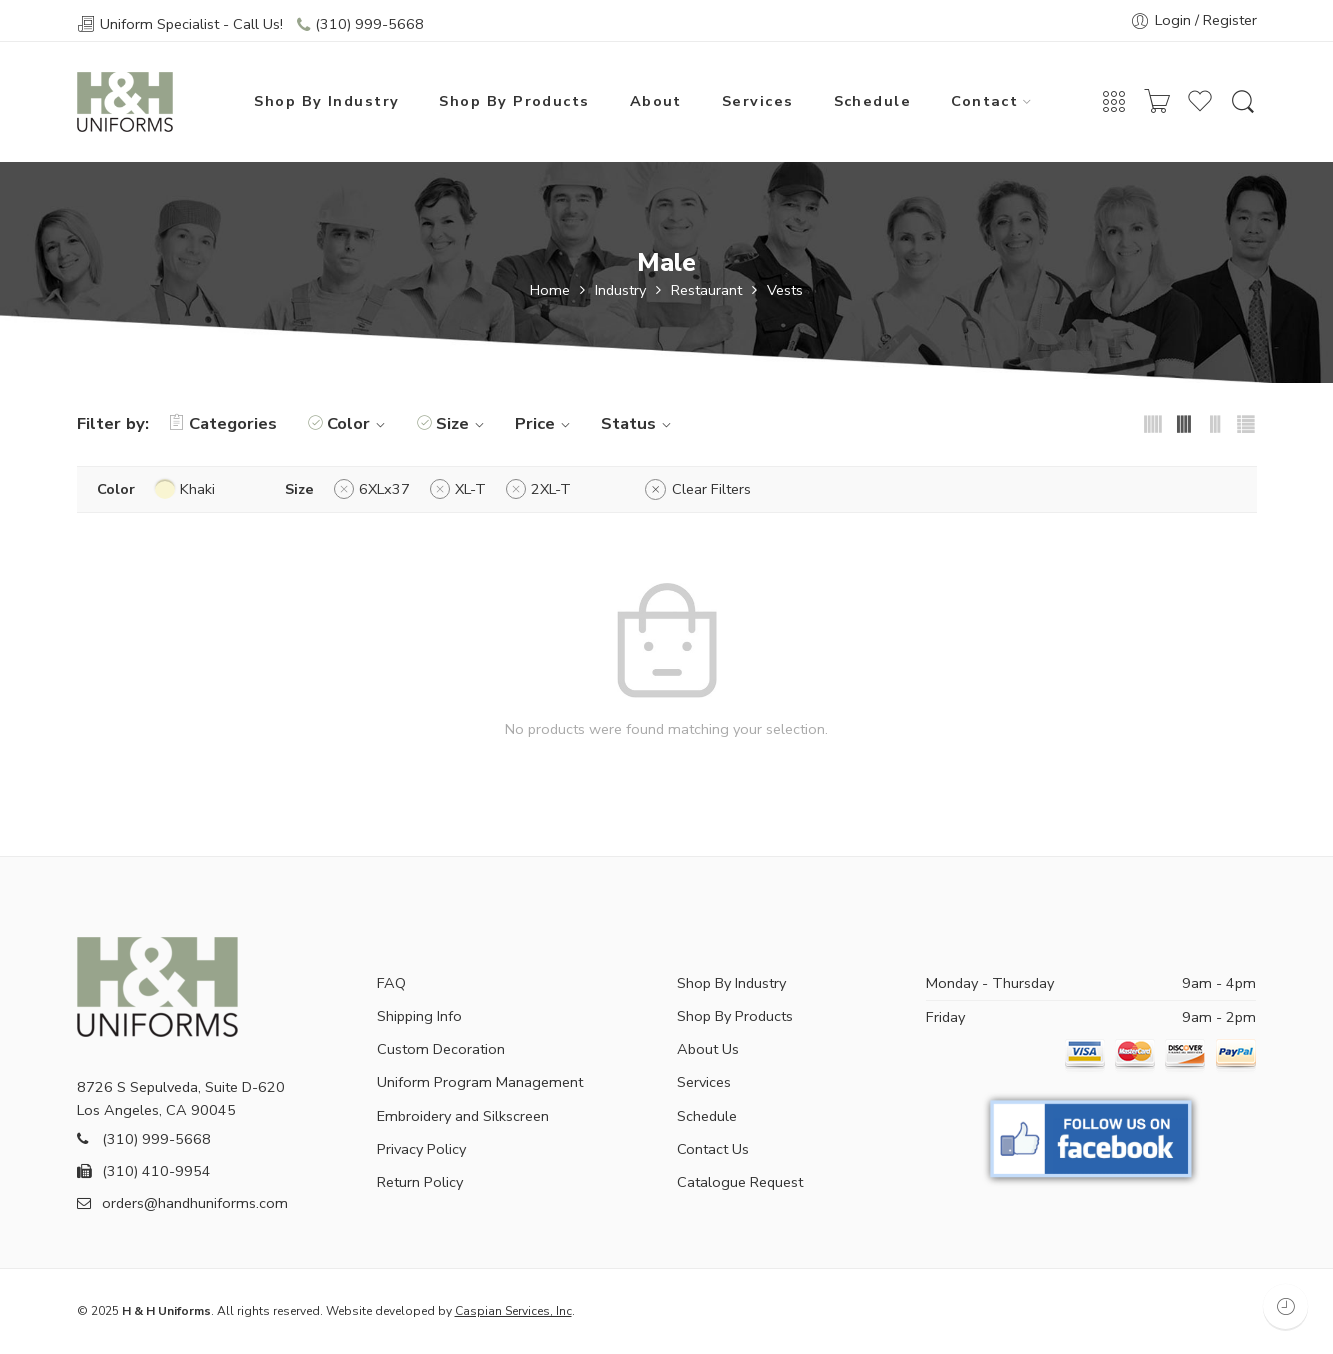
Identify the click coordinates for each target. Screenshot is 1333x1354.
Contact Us (713, 1149)
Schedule (873, 101)
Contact (984, 101)
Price (545, 423)
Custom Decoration (441, 1049)
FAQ (391, 983)
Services (758, 101)
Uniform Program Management (480, 1082)
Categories (223, 423)
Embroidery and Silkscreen (463, 1116)
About (656, 101)
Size (463, 423)
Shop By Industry (326, 101)
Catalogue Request (740, 1182)
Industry (620, 290)
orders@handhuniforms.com (182, 1203)
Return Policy (420, 1182)
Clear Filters (711, 489)
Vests (785, 290)
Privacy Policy (421, 1149)
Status (639, 423)
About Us (708, 1049)
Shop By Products (514, 101)
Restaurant (706, 290)
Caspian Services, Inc (513, 1311)
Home (550, 290)
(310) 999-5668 (369, 24)
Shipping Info (419, 1016)
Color (359, 423)
